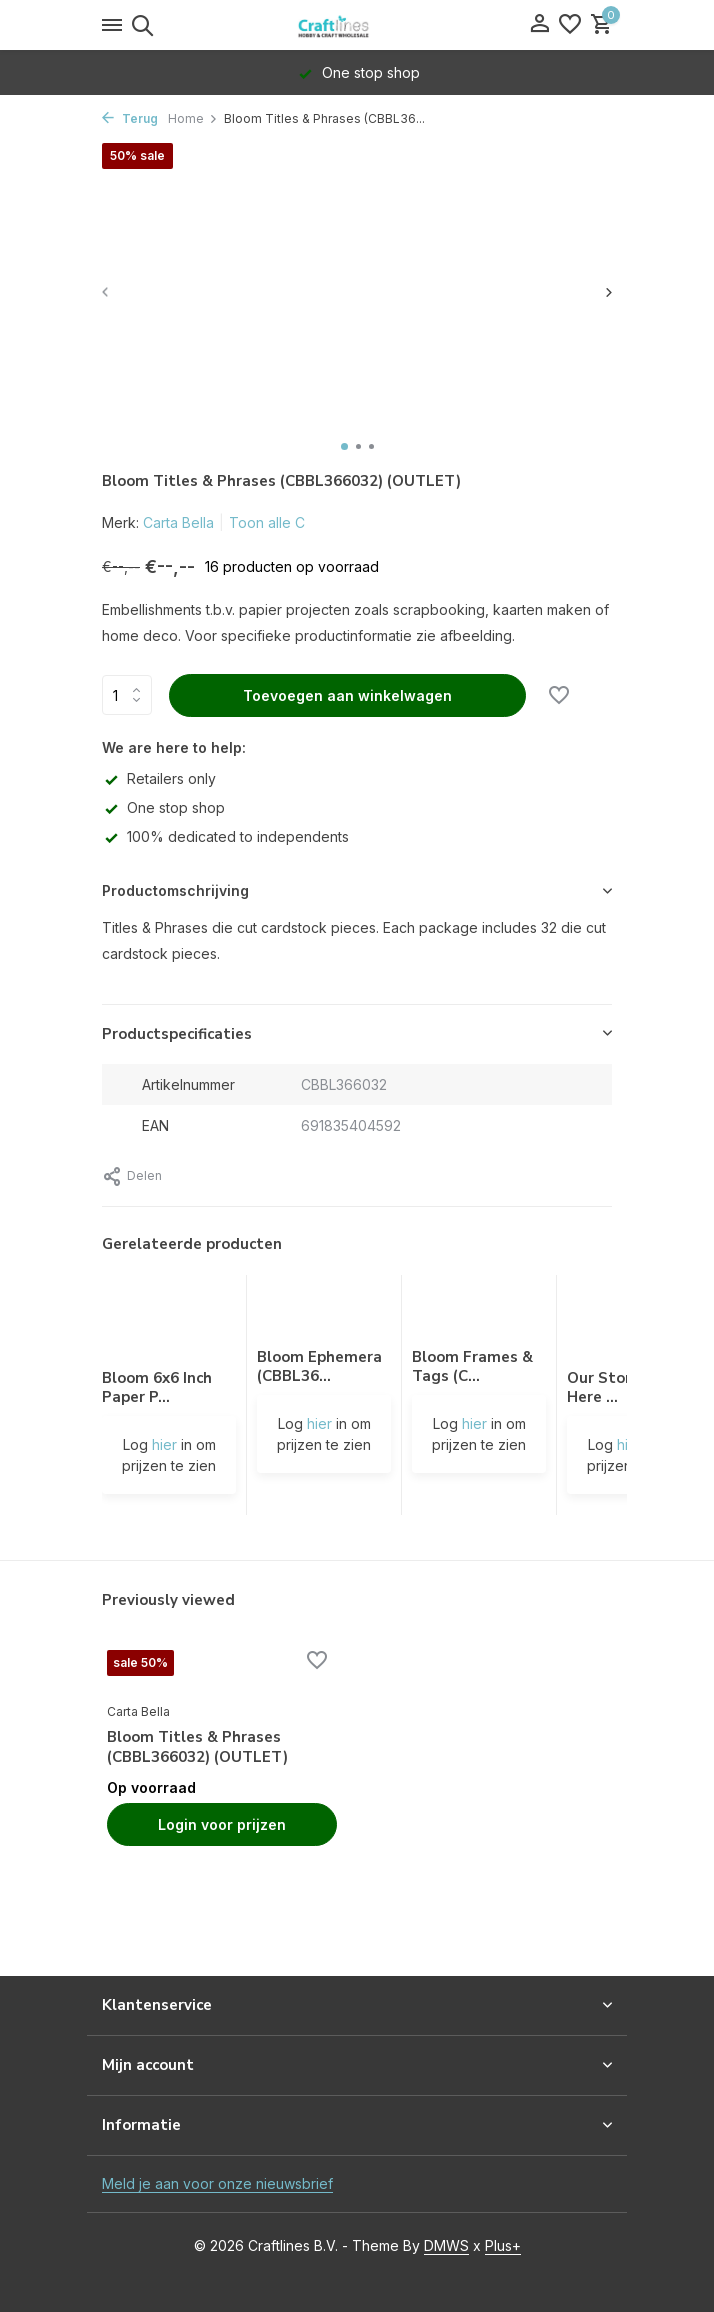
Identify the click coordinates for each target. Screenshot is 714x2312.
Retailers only (159, 778)
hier (164, 1444)
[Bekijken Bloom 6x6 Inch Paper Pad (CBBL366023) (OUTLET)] (169, 1322)
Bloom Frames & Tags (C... (472, 1367)
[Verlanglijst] (570, 25)
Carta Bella (178, 522)
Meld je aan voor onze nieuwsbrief (217, 2183)
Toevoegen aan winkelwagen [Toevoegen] (347, 695)
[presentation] (106, 291)
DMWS (446, 2245)
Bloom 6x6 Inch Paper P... (157, 1388)
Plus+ (503, 2245)
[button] (344, 446)
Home (193, 118)
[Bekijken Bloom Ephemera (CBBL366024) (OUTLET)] (324, 1311)
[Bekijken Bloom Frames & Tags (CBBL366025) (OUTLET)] (479, 1311)
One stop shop (163, 807)
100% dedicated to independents (225, 836)
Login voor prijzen (222, 1824)
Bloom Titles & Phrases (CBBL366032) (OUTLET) (197, 1747)
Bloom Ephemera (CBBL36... (319, 1367)
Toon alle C (267, 522)
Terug (130, 118)
